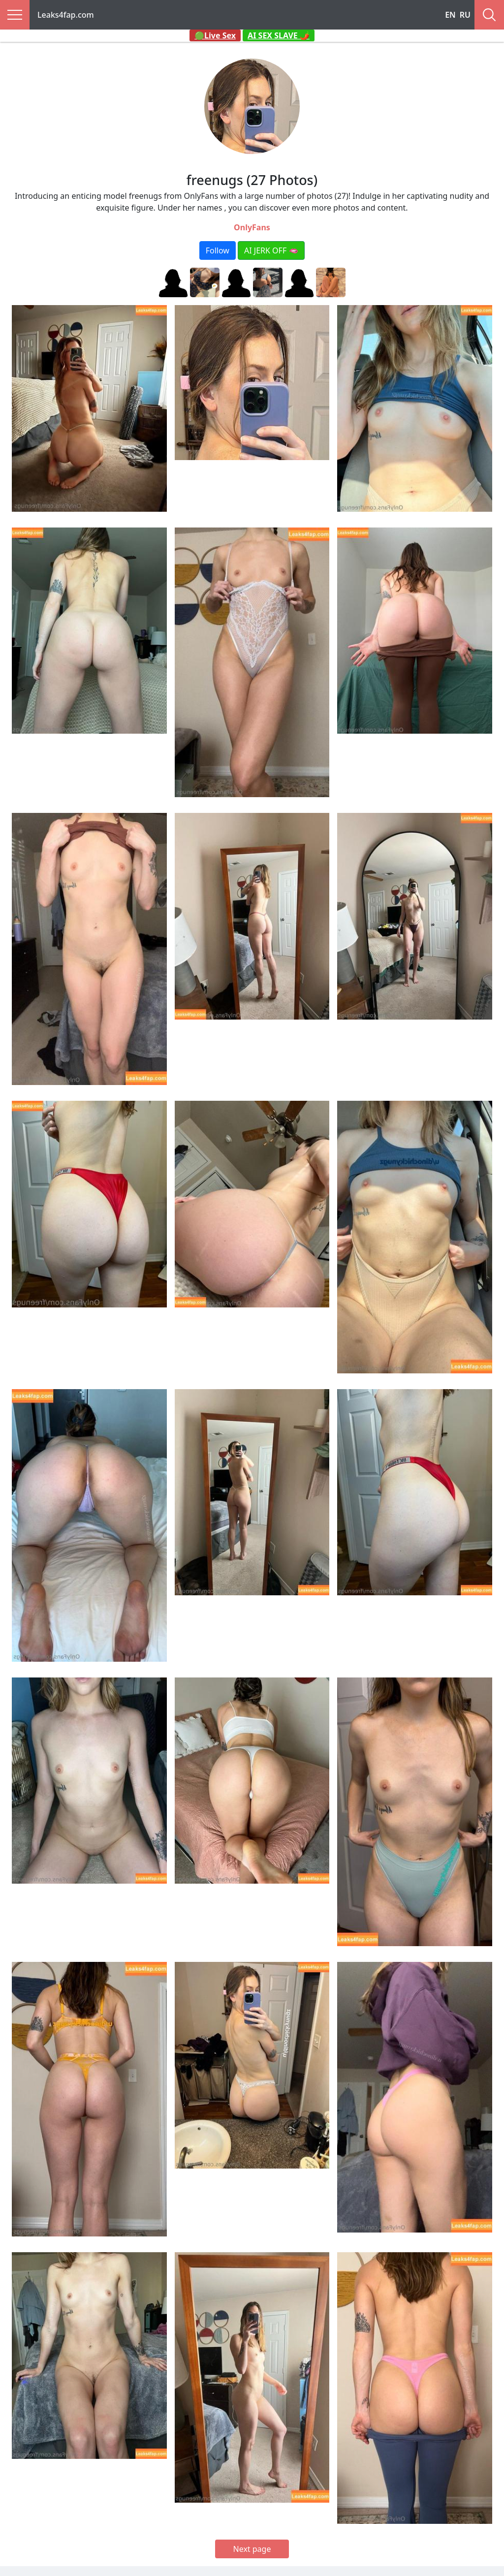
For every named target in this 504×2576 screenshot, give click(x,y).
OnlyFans (252, 227)
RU (465, 14)
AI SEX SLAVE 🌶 (279, 35)
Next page (252, 2549)
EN (450, 14)
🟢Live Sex (215, 35)
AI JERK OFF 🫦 (271, 250)
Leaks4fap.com (65, 14)
